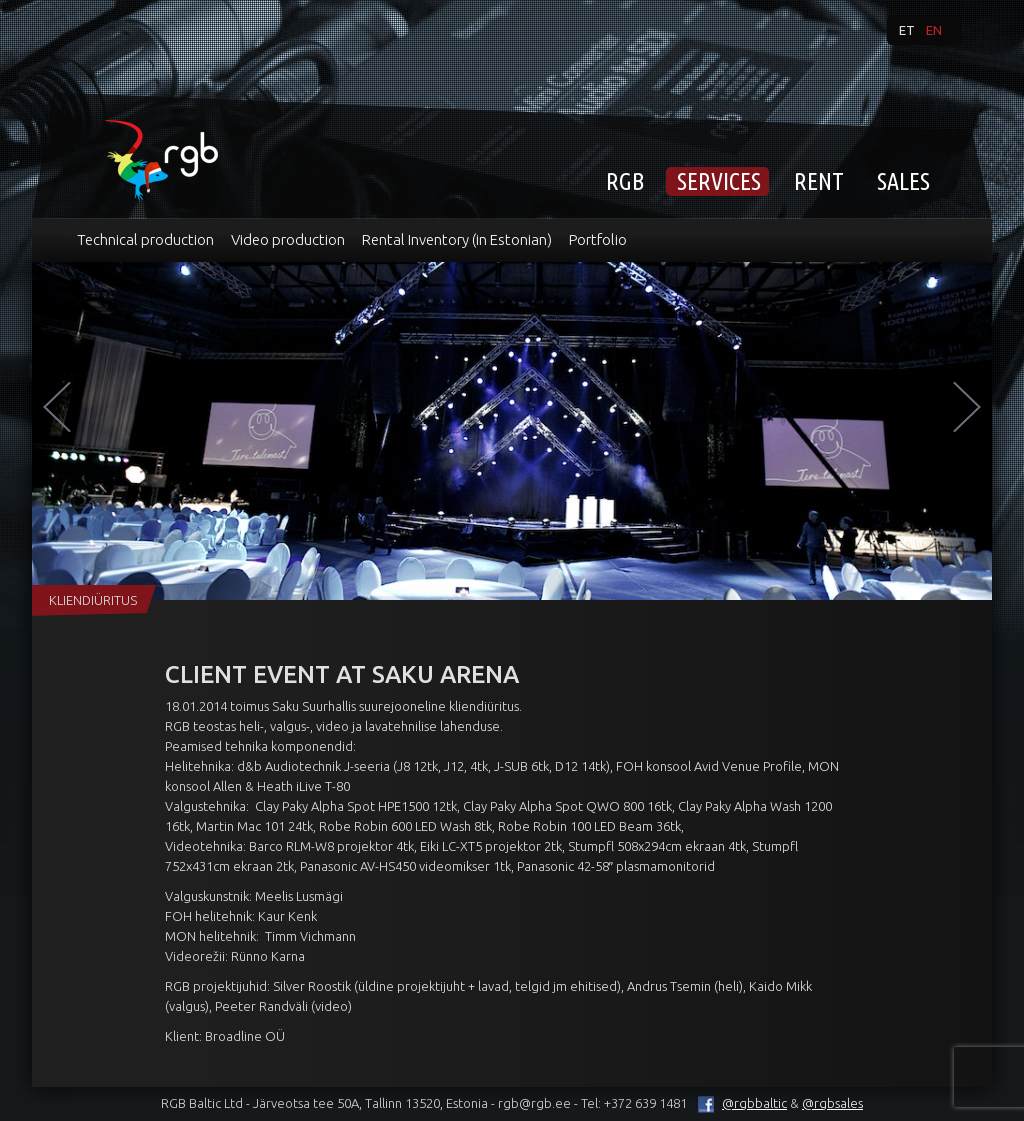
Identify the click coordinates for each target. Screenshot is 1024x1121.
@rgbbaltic (738, 1103)
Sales (903, 181)
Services (719, 181)
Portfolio (598, 239)
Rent (819, 181)
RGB (625, 181)
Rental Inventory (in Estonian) (457, 239)
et (907, 30)
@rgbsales (832, 1103)
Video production (288, 239)
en (934, 30)
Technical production (145, 239)
